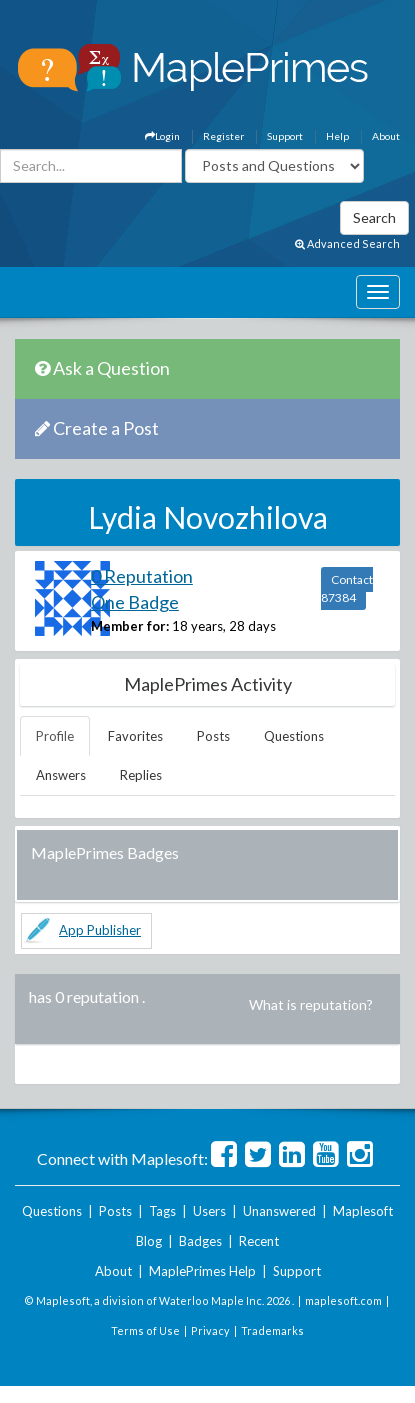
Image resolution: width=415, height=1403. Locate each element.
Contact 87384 (347, 588)
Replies (141, 775)
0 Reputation (142, 576)
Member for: (130, 626)
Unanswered (279, 1211)
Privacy (210, 1330)
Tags (162, 1211)
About (386, 136)
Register (223, 136)
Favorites (135, 736)
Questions (294, 736)
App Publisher (100, 930)
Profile (55, 736)
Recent (259, 1241)
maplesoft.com (343, 1300)
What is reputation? (311, 1004)
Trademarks (272, 1330)
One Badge (135, 602)
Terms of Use (145, 1330)
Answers (61, 775)
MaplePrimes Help (202, 1271)
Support (285, 136)
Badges (200, 1241)
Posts (213, 736)
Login (162, 136)
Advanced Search (347, 243)
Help (337, 136)
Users (209, 1211)
